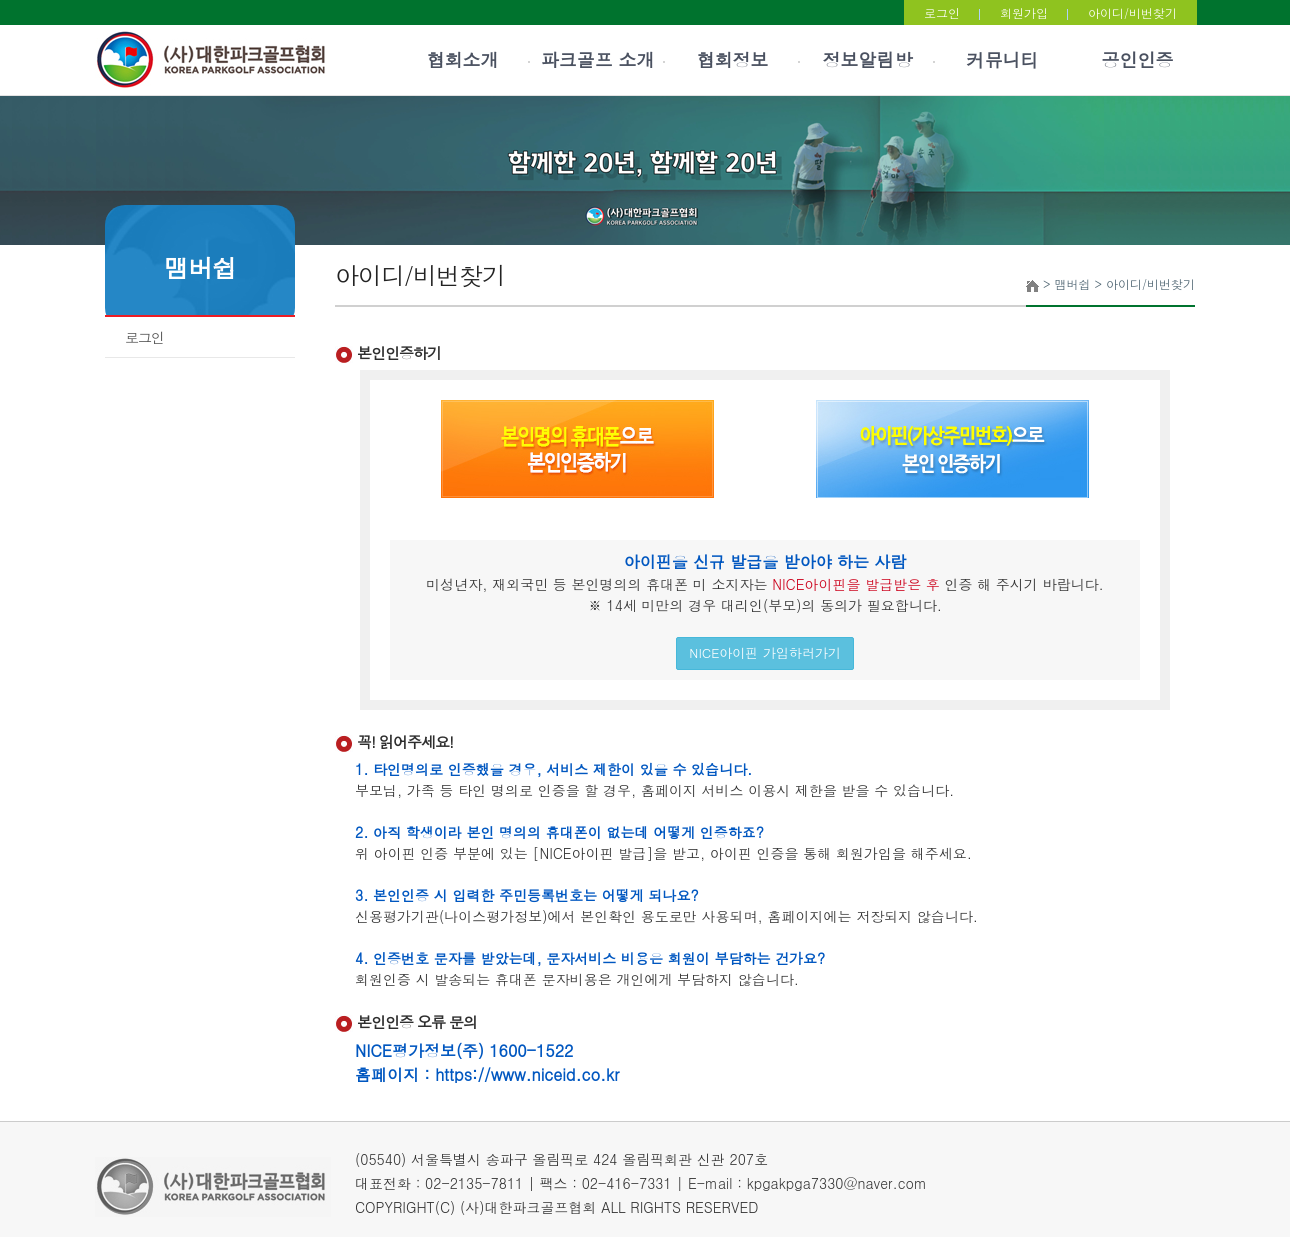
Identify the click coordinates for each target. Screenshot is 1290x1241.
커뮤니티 (1003, 59)
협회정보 (733, 59)
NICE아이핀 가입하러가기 (764, 652)
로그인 (942, 12)
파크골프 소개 (597, 59)
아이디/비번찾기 (1132, 12)
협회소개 (463, 59)
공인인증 (1138, 59)
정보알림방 (868, 59)
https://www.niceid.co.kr (527, 1074)
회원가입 (1024, 12)
